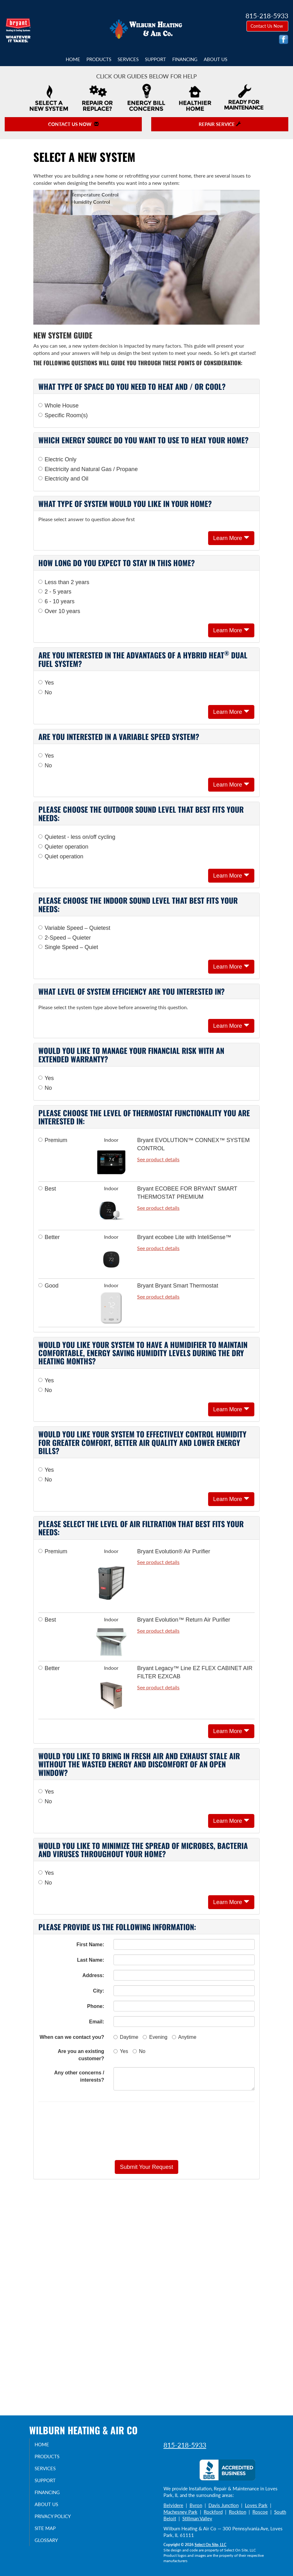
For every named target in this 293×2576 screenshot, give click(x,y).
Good (48, 1285)
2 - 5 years (54, 592)
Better (49, 1237)
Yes (46, 683)
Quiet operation (60, 856)
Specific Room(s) (63, 415)
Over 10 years (59, 611)
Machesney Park (180, 2512)
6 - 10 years (56, 601)
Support (155, 59)
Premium (52, 1140)
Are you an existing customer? (81, 2055)
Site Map (49, 2528)
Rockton (237, 2512)
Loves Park (256, 2505)
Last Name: (90, 1960)
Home (73, 59)
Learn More (231, 538)
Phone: (95, 2006)
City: (98, 1990)
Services (128, 59)
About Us (215, 59)
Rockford (213, 2512)
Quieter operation (63, 847)
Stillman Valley (197, 2518)
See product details (158, 1159)
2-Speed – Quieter (64, 938)
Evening (155, 2037)
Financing (184, 59)
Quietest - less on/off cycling (76, 837)
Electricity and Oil (63, 478)
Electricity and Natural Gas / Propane (88, 469)
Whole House (58, 405)
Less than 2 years (63, 582)
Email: (96, 2021)
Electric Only (57, 459)
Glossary (50, 2540)
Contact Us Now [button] (267, 26)
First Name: (90, 1944)
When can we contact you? (72, 2037)
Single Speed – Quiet (68, 947)
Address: (93, 1975)
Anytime (184, 2037)
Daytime (125, 2037)
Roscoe (260, 2512)
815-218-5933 (184, 2445)
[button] (146, 2167)
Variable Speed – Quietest (74, 928)
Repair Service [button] (220, 124)
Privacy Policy (57, 2516)
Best (47, 1189)
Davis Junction (223, 2505)
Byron (196, 2505)
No (45, 692)
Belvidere (173, 2505)
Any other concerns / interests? (79, 2076)
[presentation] (146, 2130)
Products (98, 59)
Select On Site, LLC (210, 2544)
